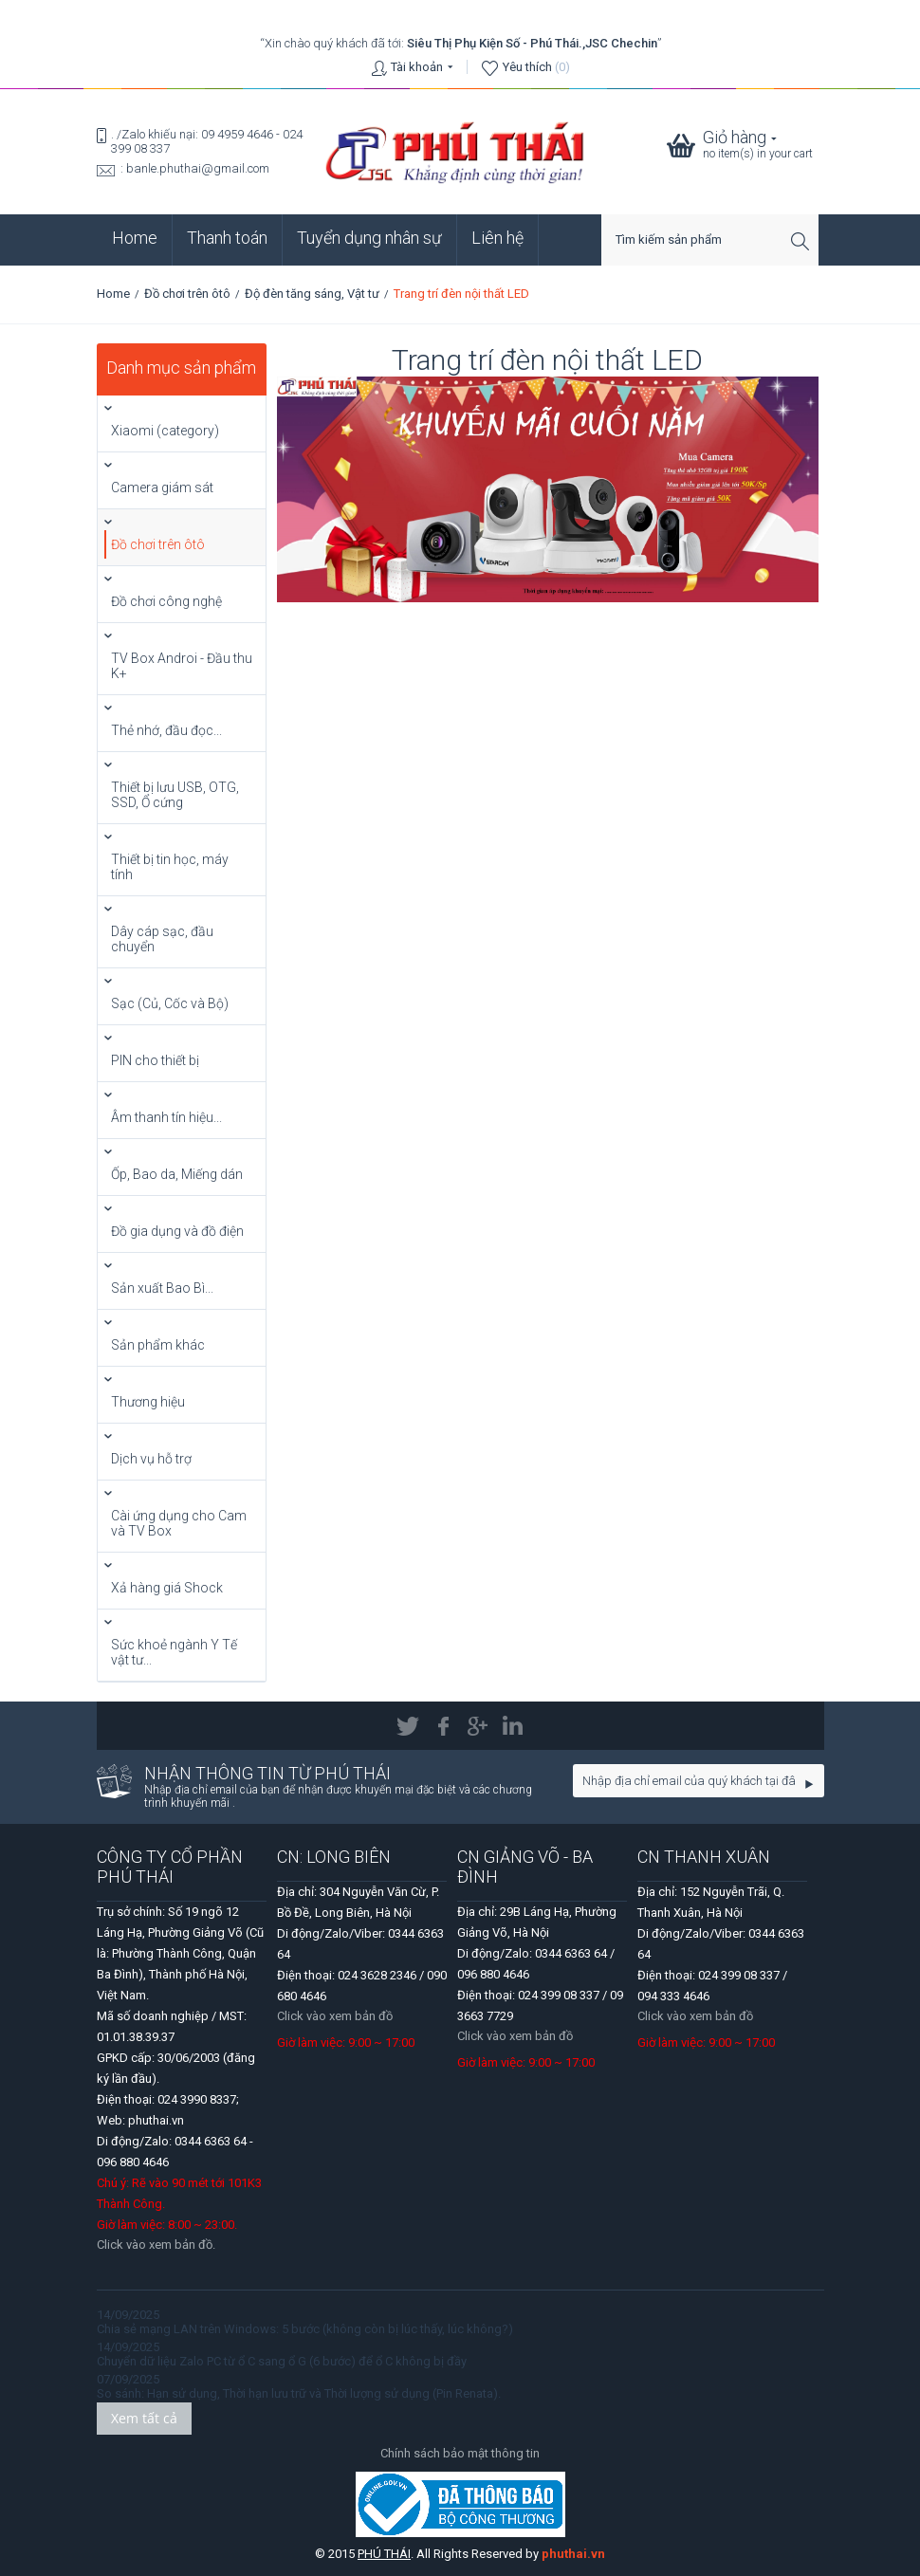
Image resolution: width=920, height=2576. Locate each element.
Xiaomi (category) (165, 430)
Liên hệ (497, 238)
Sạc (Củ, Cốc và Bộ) (170, 1003)
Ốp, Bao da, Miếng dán (177, 1174)
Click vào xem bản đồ (335, 2016)
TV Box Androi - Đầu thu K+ (181, 666)
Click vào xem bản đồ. (156, 2244)
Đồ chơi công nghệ (166, 601)
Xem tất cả (144, 2418)
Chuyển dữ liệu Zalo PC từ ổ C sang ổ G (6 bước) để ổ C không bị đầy (282, 2361)
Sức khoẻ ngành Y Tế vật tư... (174, 1652)
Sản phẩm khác (158, 1344)
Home (134, 238)
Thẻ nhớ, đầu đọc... (166, 730)
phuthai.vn (573, 2554)
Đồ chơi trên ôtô (187, 293)
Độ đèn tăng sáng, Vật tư (312, 293)
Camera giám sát (162, 487)
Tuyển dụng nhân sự (369, 238)
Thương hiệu (148, 1401)
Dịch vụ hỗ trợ (151, 1458)
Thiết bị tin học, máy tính (170, 867)
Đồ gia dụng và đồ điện (177, 1231)
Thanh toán (227, 238)
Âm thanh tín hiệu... (166, 1117)
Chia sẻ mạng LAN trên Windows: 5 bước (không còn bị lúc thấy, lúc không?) (305, 2329)
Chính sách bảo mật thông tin (460, 2453)
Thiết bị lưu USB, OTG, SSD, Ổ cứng (175, 795)
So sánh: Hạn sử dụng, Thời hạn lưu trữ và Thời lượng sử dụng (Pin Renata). (299, 2393)
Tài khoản (417, 67)
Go (809, 1784)
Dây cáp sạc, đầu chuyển (162, 939)
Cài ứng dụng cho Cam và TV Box (179, 1523)
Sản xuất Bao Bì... (162, 1288)
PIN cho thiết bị (155, 1060)
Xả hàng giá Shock (167, 1587)
